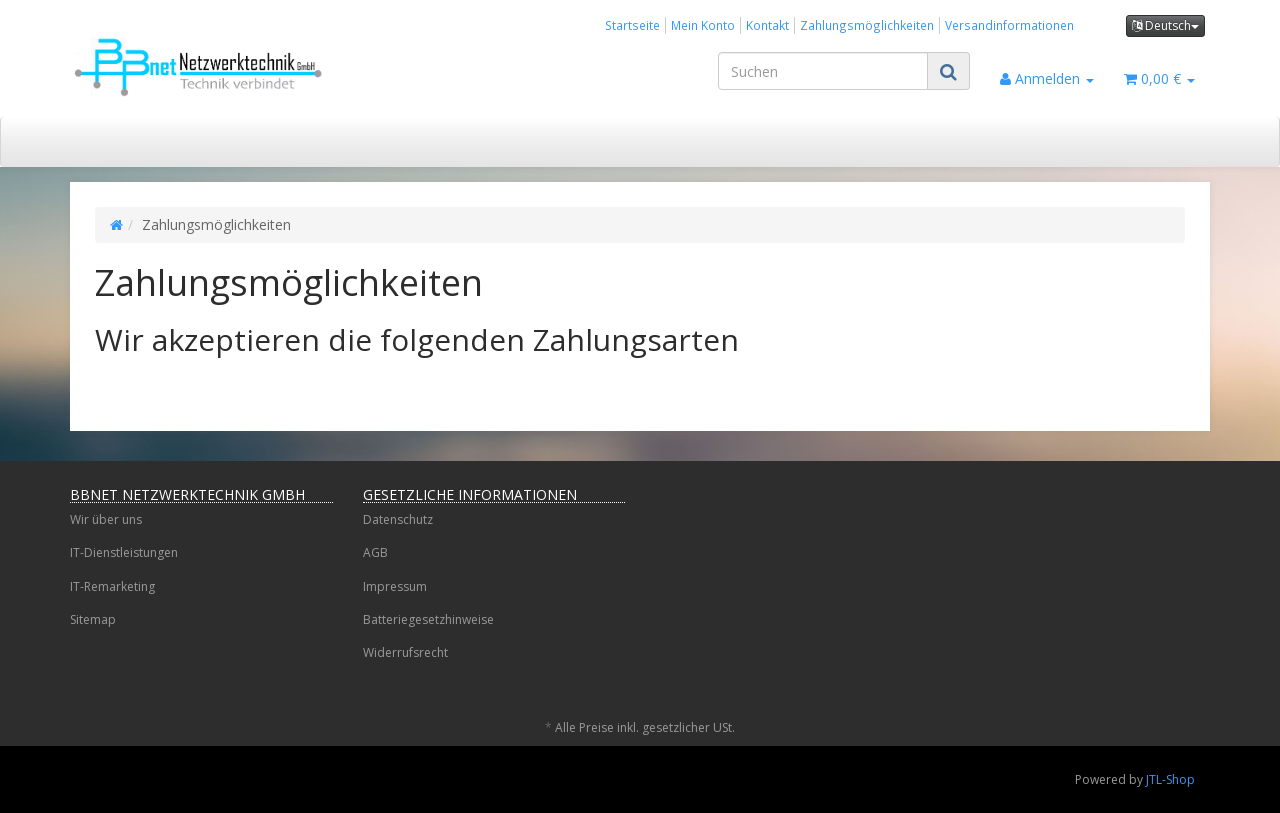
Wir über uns (106, 519)
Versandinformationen (1009, 25)
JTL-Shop (1170, 779)
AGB (375, 552)
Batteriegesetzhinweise (428, 619)
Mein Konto (703, 25)
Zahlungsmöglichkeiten (867, 25)
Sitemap (93, 619)
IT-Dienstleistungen (124, 552)
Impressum (395, 586)
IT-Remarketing (112, 586)
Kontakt (767, 25)
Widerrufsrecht (405, 652)
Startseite (632, 25)
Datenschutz (398, 519)
